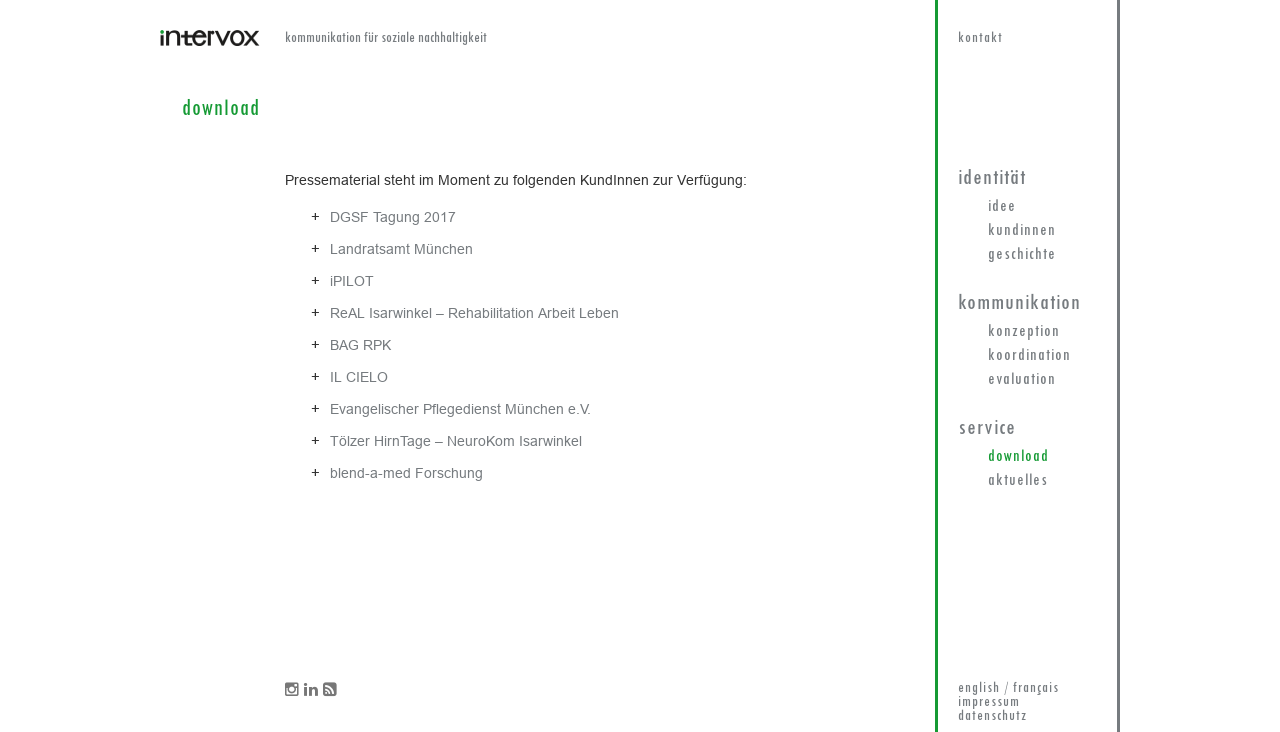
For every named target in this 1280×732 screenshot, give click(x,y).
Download (1018, 457)
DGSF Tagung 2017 (393, 217)
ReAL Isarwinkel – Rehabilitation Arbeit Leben (474, 313)
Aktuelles (1018, 481)
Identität (992, 178)
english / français (1008, 688)
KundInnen (1022, 231)
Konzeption (1024, 332)
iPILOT (352, 281)
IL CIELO (359, 377)
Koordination (1029, 356)
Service (987, 428)
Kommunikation (1019, 303)
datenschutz (992, 716)
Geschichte (1022, 255)
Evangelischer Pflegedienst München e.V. (460, 409)
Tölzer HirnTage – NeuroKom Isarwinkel (456, 441)
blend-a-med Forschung (406, 473)
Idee (1002, 207)
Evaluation (1022, 380)
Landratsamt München (401, 249)
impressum (989, 702)
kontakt (980, 38)
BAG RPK (360, 345)
